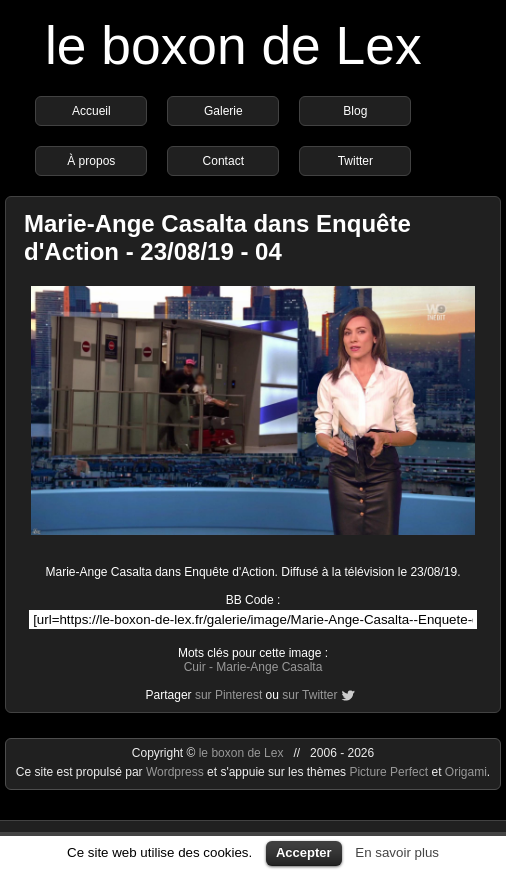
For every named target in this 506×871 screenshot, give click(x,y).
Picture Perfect (388, 772)
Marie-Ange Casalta (269, 667)
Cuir (195, 667)
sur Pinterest (228, 695)
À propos (91, 161)
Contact (223, 161)
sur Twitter (309, 695)
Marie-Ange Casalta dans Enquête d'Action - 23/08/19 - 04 (217, 237)
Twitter (355, 161)
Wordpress (176, 772)
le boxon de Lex (233, 45)
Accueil (91, 111)
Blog (355, 111)
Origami (466, 772)
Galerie (223, 111)
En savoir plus (397, 852)
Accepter (304, 852)
